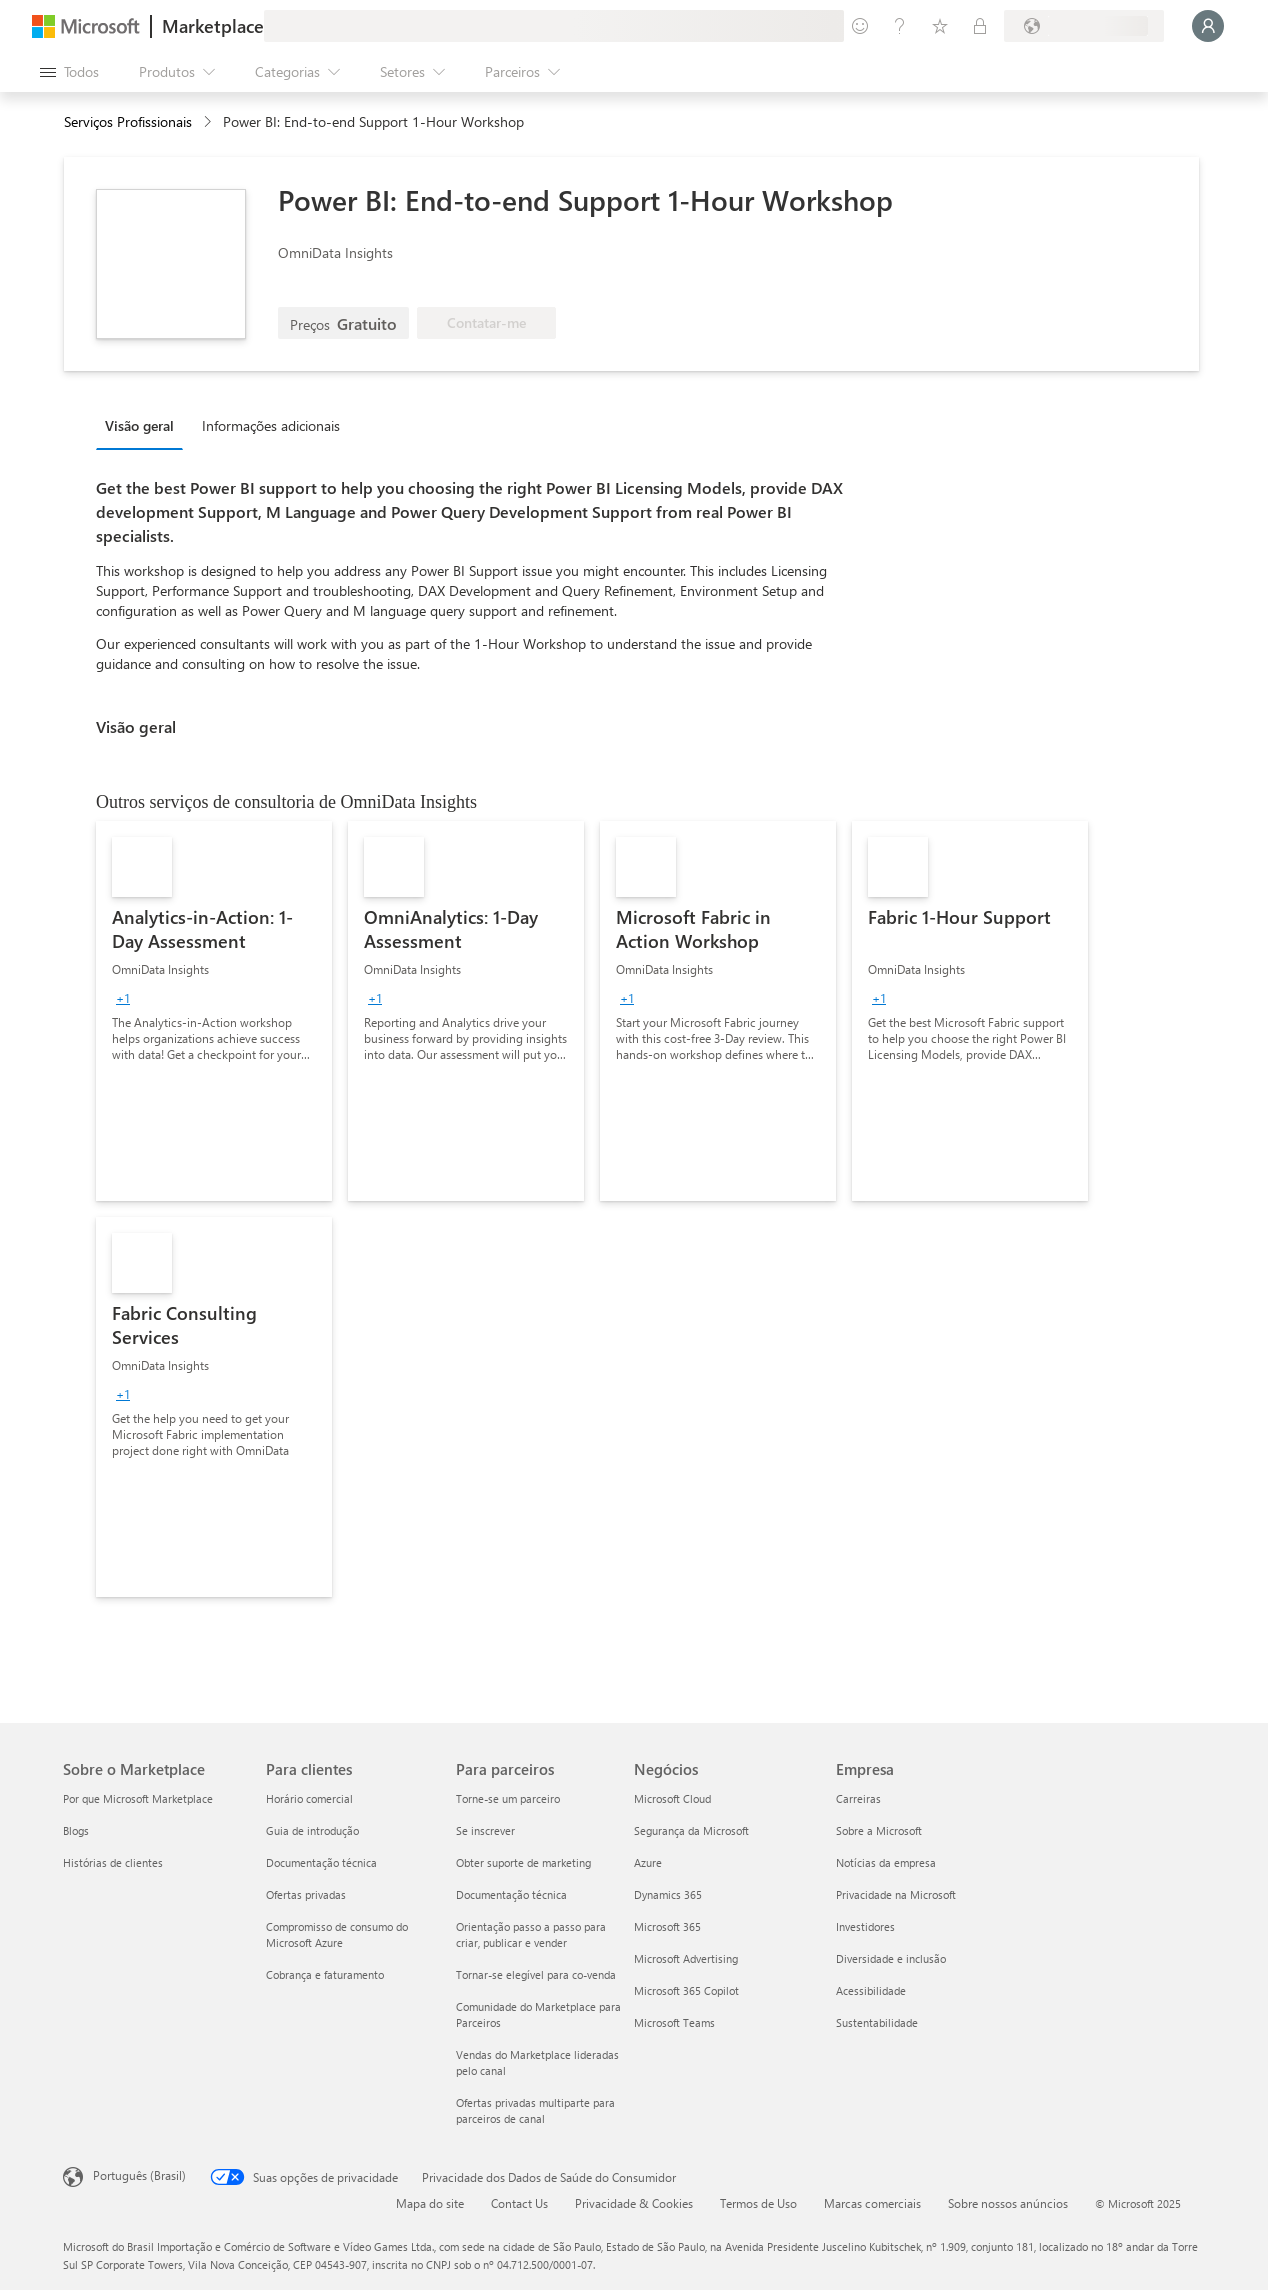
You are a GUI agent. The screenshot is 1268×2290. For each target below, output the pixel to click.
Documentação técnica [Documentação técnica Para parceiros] (511, 1894)
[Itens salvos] (940, 26)
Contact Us (519, 2203)
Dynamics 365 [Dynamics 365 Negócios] (668, 1894)
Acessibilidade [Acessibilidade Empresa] (871, 1990)
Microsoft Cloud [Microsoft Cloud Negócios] (672, 1798)
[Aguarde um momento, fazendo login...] (1208, 26)
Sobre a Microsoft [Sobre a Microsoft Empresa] (879, 1830)
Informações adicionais (271, 425)
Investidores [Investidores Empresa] (865, 1926)
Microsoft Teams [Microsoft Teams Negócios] (674, 2022)
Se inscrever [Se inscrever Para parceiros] (485, 1830)
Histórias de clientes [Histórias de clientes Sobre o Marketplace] (113, 1862)
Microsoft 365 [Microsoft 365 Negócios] (667, 1926)
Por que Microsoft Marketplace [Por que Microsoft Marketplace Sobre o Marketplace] (138, 1798)
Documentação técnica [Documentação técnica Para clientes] (321, 1862)
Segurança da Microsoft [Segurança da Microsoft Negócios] (691, 1830)
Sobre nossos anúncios (1008, 2203)
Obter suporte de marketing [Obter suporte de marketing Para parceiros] (523, 1862)
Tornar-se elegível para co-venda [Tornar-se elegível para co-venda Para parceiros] (536, 1974)
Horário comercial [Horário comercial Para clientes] (309, 1798)
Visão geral (139, 425)
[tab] (144, 425)
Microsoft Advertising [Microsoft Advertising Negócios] (686, 1958)
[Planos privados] (980, 26)
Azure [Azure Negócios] (648, 1862)
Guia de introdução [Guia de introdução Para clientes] (312, 1830)
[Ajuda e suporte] (900, 26)
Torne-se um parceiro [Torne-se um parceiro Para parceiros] (508, 1798)
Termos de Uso (758, 2203)
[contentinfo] (209, 122)
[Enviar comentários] (860, 26)
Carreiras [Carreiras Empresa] (858, 1798)
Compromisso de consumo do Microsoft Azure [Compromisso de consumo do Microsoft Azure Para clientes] (337, 1934)
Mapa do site (430, 2203)
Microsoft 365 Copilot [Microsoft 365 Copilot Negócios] (686, 1990)
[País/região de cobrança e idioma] (1084, 26)
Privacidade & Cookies (634, 2203)
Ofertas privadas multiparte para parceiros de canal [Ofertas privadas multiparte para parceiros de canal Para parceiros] (535, 2110)
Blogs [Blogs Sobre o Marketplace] (76, 1830)
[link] (214, 1011)
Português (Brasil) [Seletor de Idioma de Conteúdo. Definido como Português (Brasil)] (139, 2175)
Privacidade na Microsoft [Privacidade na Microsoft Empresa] (896, 1894)
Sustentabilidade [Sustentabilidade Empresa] (877, 2022)
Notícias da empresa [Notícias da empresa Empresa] (886, 1862)
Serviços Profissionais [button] (128, 121)
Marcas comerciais (872, 2203)
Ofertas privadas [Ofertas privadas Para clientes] (306, 1894)
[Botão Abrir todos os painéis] (69, 72)
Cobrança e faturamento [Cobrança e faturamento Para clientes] (325, 1974)
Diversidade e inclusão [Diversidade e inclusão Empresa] (891, 1958)
